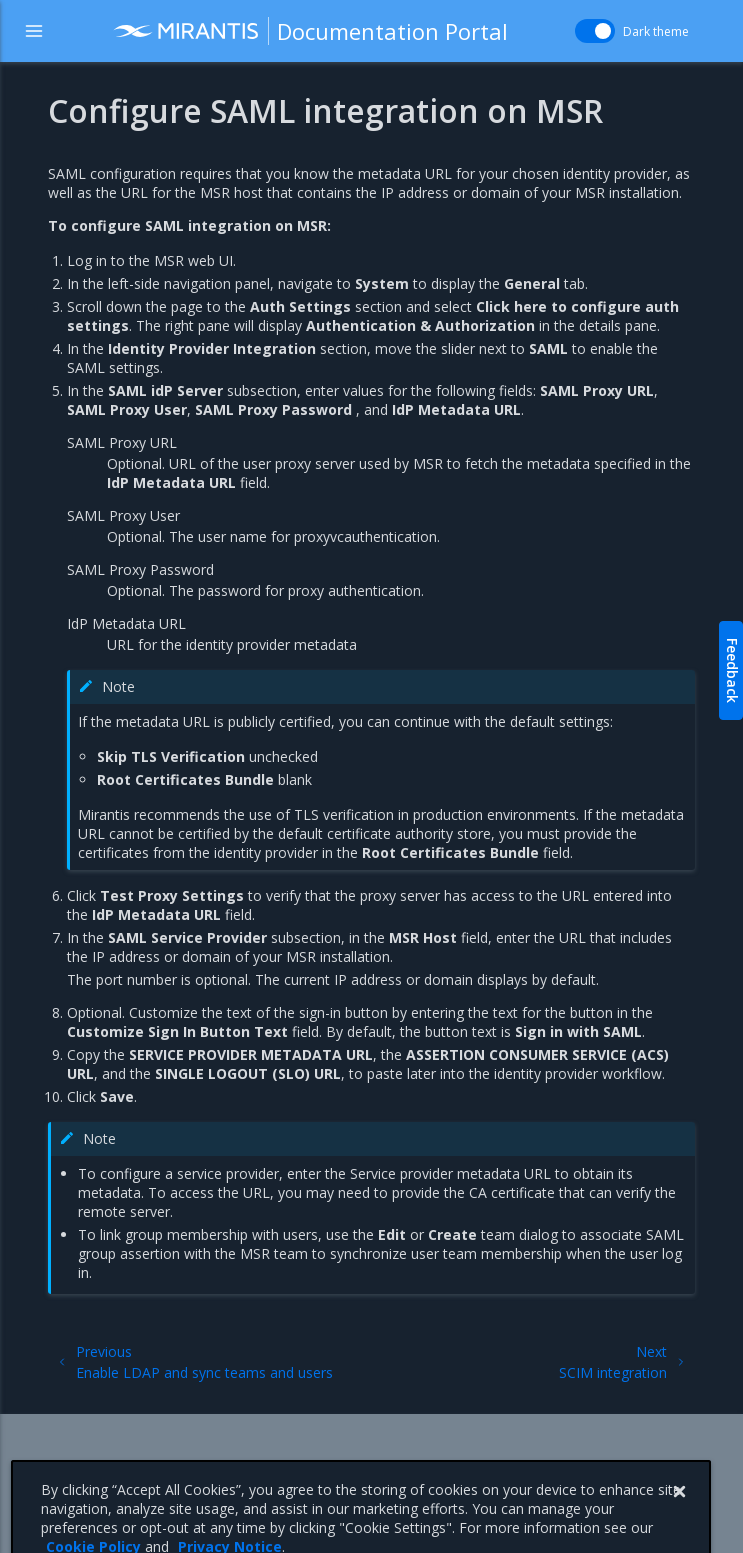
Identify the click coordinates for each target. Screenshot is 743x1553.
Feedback (732, 670)
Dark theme (656, 31)
